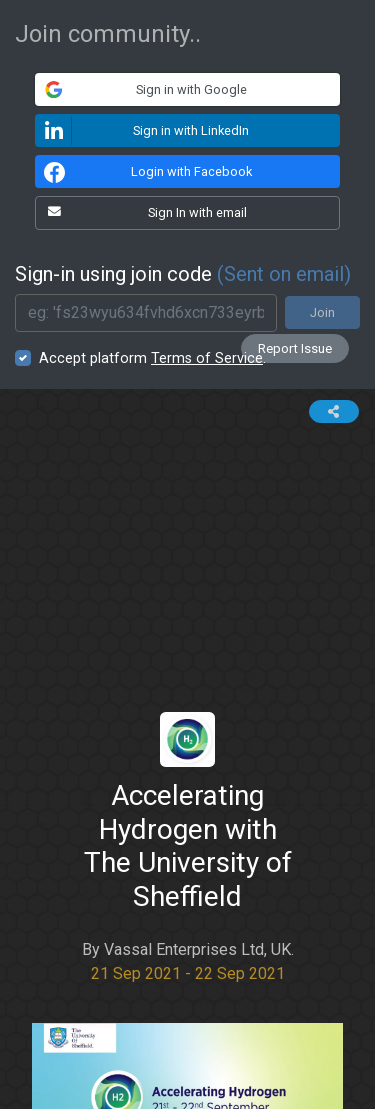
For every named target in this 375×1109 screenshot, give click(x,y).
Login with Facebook (145, 172)
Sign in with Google (141, 89)
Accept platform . (152, 358)
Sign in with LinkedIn (142, 130)
